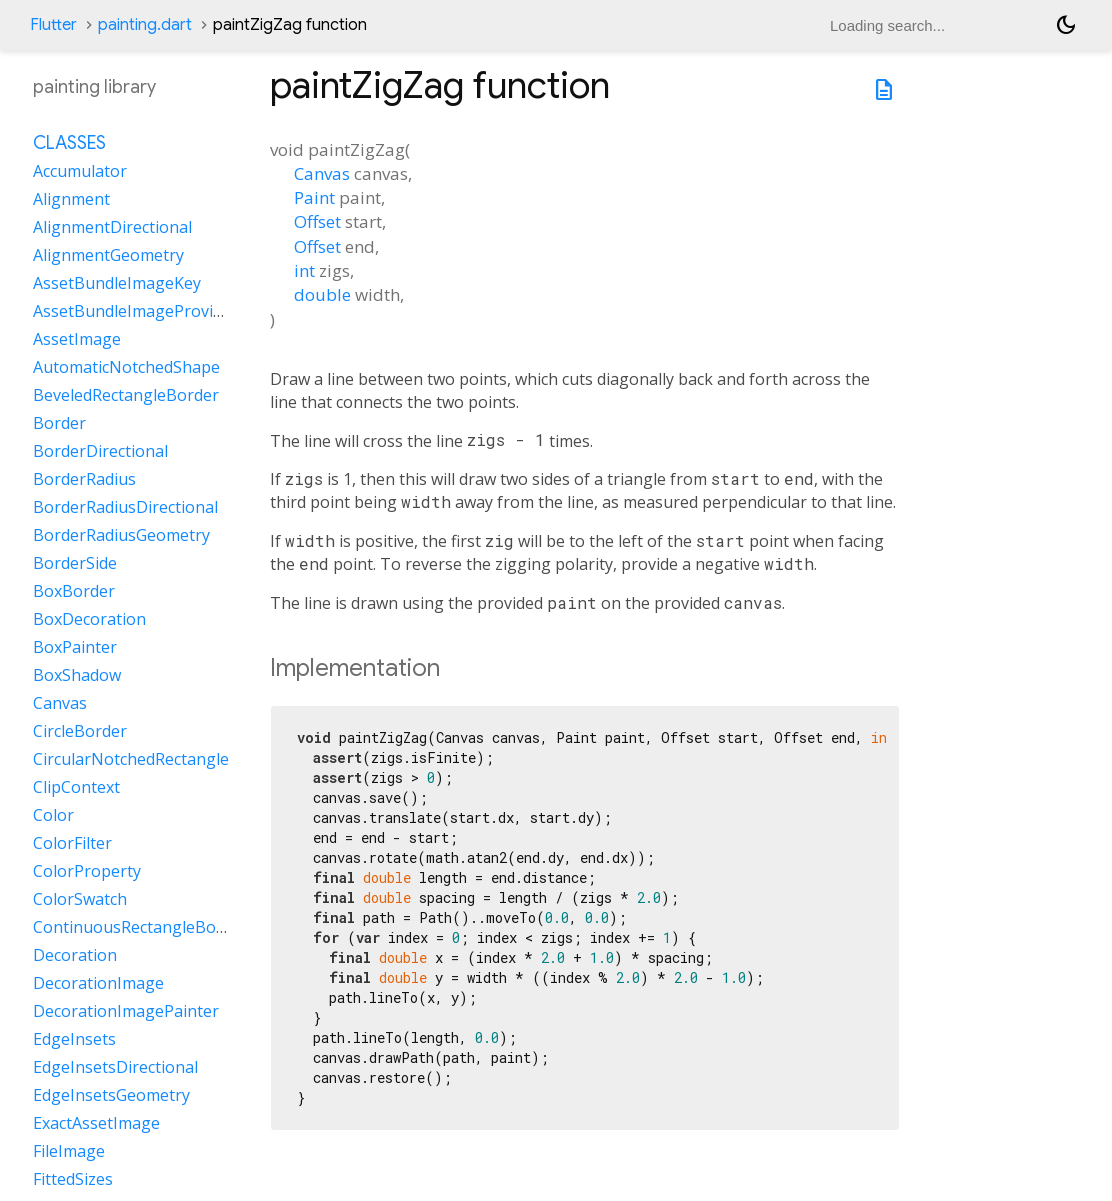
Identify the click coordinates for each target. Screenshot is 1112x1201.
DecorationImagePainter (126, 1011)
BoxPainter (75, 647)
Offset (317, 221)
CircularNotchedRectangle (131, 759)
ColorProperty (87, 871)
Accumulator (80, 171)
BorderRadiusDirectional (125, 507)
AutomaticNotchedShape (126, 367)
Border (59, 423)
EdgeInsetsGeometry (111, 1095)
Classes (69, 143)
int (304, 270)
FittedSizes (73, 1179)
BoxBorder (74, 591)
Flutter (53, 25)
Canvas (322, 173)
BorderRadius (84, 479)
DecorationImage (98, 983)
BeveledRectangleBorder (126, 395)
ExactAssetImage (96, 1123)
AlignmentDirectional (112, 227)
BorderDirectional (100, 451)
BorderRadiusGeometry (121, 535)
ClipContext (76, 787)
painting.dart (145, 25)
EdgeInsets (74, 1039)
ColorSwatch (80, 899)
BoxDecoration (89, 619)
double (322, 294)
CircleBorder (80, 731)
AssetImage (77, 339)
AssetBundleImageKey (117, 283)
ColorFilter (72, 843)
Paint (314, 197)
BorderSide (75, 563)
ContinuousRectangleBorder (140, 927)
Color (53, 815)
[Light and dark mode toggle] (1066, 25)
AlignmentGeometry (108, 255)
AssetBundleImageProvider (135, 311)
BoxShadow (77, 675)
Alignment (71, 199)
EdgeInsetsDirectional (115, 1067)
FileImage (69, 1151)
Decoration (75, 955)
